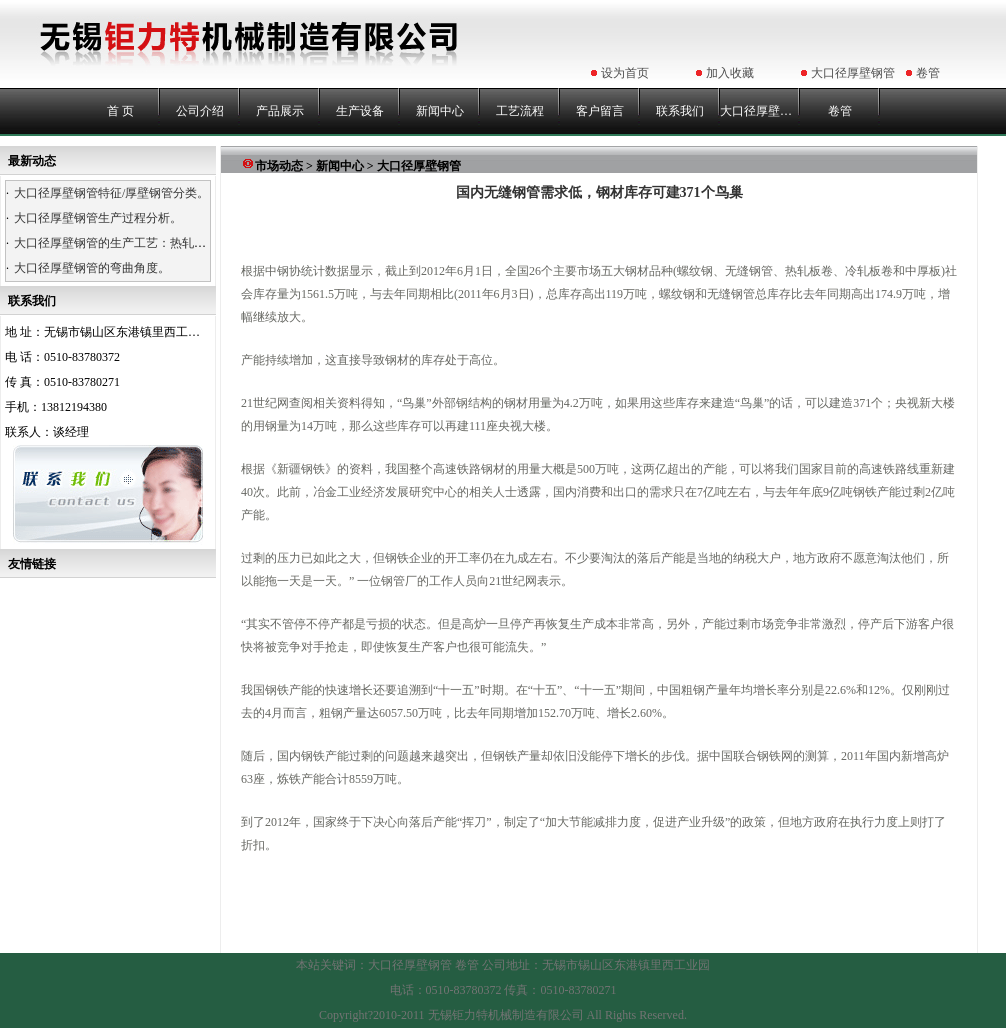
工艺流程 (520, 111)
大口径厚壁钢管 (853, 73)
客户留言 (600, 111)
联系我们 (680, 111)
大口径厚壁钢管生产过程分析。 (98, 218)
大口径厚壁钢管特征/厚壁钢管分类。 (111, 193)
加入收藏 (730, 73)
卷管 (928, 73)
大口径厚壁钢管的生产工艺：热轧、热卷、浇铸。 (146, 243)
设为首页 (625, 73)
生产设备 (360, 111)
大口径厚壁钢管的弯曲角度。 (92, 268)
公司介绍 (200, 111)
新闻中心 (440, 111)
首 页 (120, 111)
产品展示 (280, 111)
